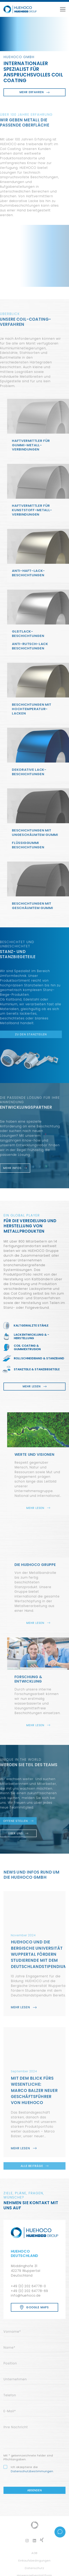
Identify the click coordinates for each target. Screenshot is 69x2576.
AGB (34, 2522)
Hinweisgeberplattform (34, 2545)
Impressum (34, 2552)
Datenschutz (34, 2537)
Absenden (34, 2460)
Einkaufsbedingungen (34, 2530)
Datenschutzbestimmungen (32, 2441)
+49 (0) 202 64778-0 (28, 2255)
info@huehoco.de (26, 2265)
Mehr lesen (32, 1356)
